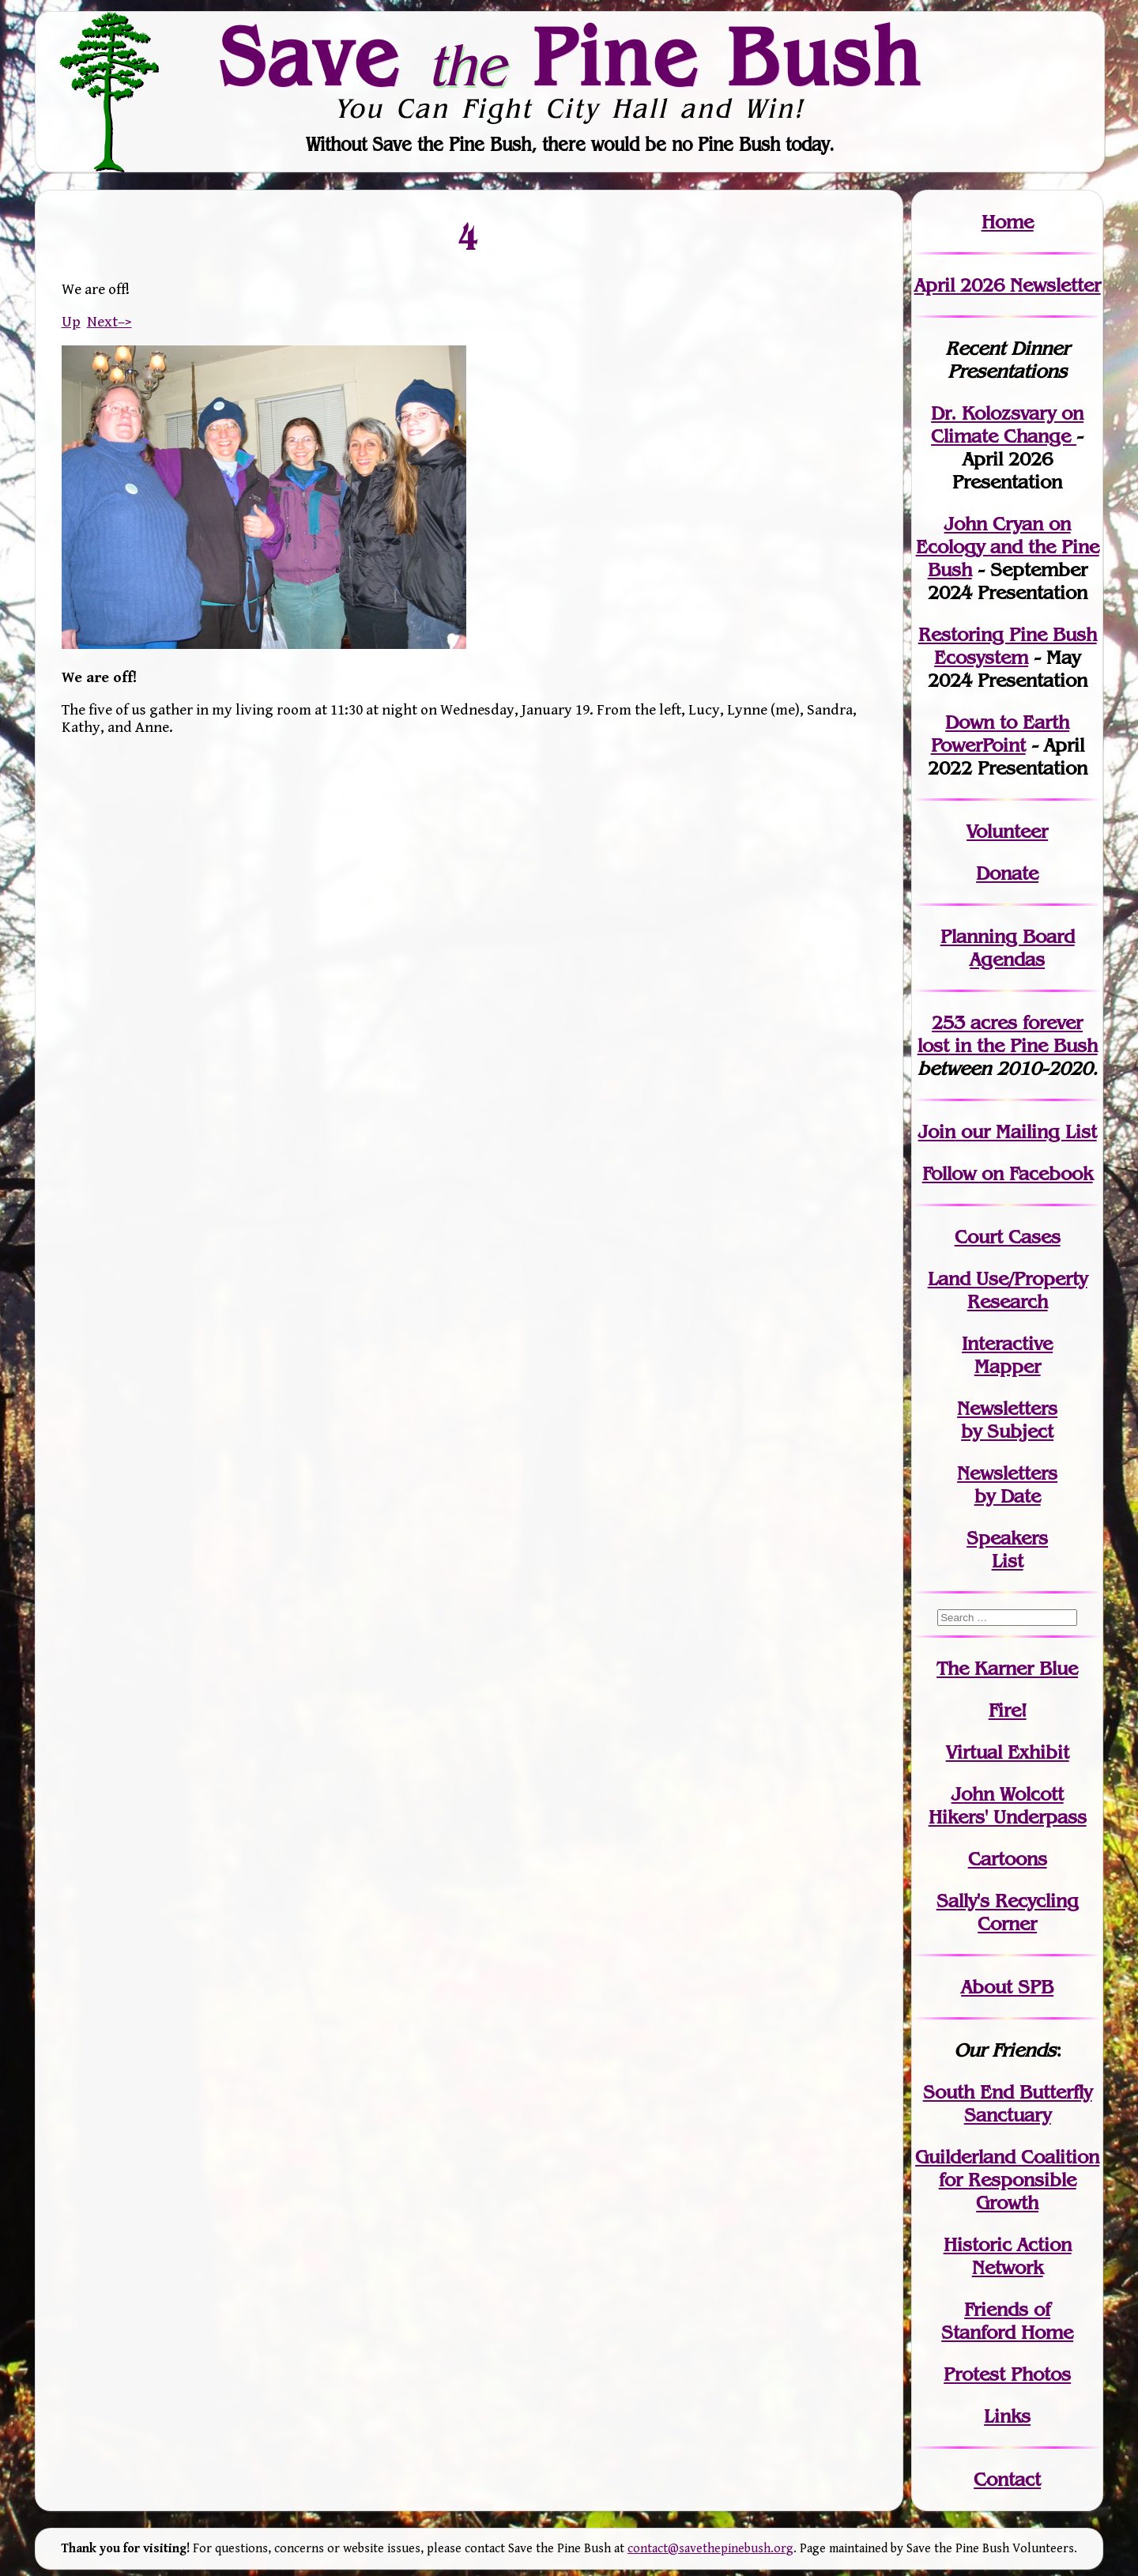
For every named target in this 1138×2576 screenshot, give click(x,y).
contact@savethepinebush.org (710, 2548)
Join (936, 1131)
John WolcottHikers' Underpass (1008, 1805)
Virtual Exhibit (1007, 1752)
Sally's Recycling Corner (1007, 1912)
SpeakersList (1007, 1549)
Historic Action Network (1008, 2256)
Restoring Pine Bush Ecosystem (1007, 646)
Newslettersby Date (1007, 1484)
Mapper (1007, 1366)
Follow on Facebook (1007, 1173)
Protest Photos (1007, 2374)
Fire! (1008, 1710)
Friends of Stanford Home (1007, 2321)
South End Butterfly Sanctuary (1007, 2103)
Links (1007, 2415)
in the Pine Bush (1008, 1034)
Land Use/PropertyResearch (1007, 1290)
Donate (1007, 873)
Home (1008, 221)
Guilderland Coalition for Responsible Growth (1007, 2179)
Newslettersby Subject (1007, 1420)
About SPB (1007, 1986)
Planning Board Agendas (1007, 948)
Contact (1007, 2479)
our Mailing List (1026, 1131)
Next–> (109, 321)
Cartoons (1007, 1858)
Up (71, 321)
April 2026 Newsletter (1007, 284)
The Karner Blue (1007, 1668)
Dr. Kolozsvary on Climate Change (1007, 424)
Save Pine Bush (569, 56)
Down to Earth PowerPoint (1000, 733)
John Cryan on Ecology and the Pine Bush (1007, 546)
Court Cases (1008, 1236)
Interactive (1007, 1343)
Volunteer (1007, 831)
